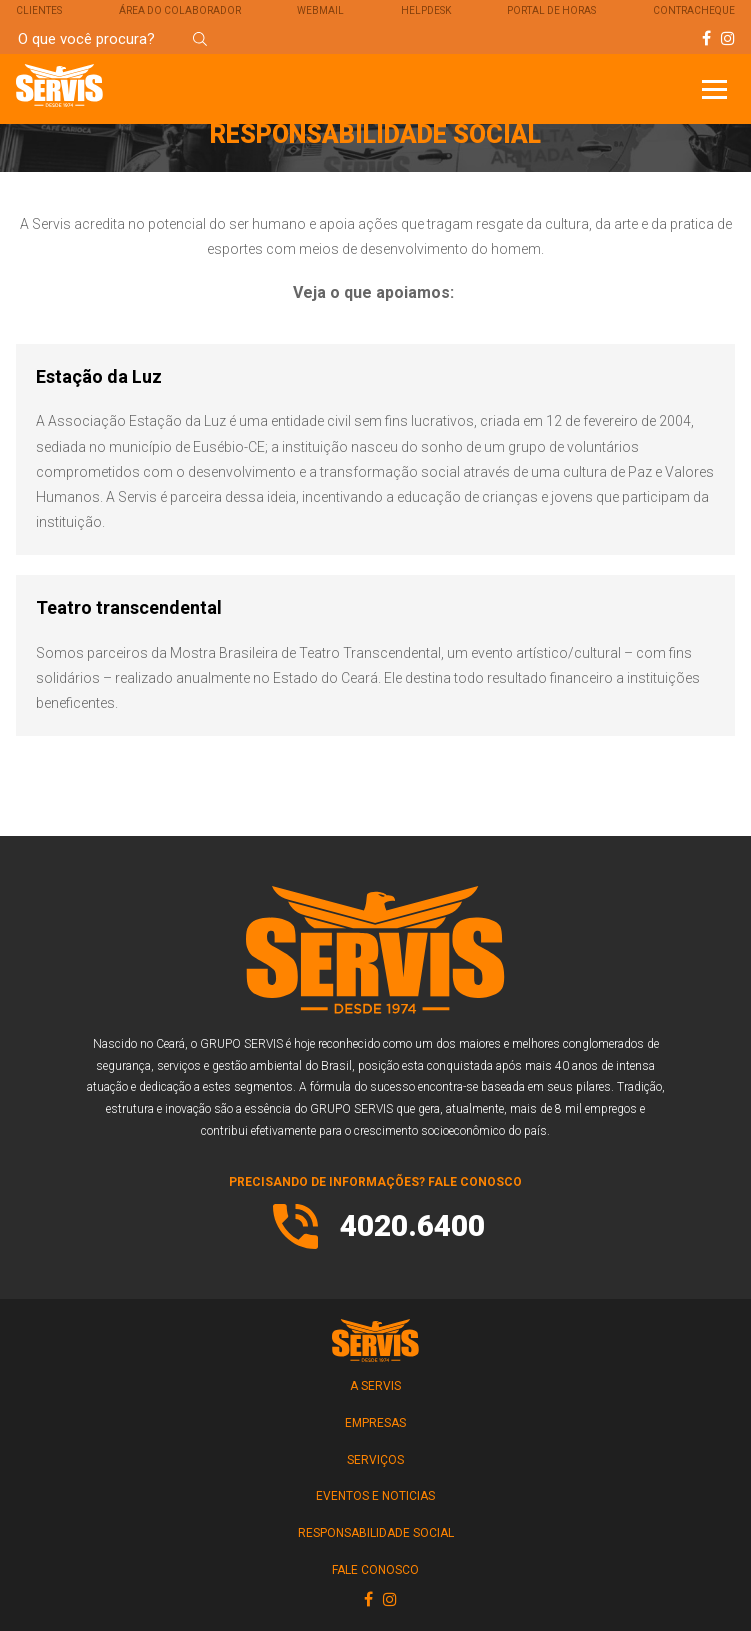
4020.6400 (412, 1225)
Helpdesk (426, 10)
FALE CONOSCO (375, 1570)
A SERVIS (375, 1386)
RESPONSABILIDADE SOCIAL (376, 1533)
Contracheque (694, 10)
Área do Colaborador (180, 10)
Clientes (39, 10)
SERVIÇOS (375, 1460)
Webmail (320, 10)
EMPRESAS (375, 1423)
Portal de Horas (551, 10)
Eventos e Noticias (375, 1496)
